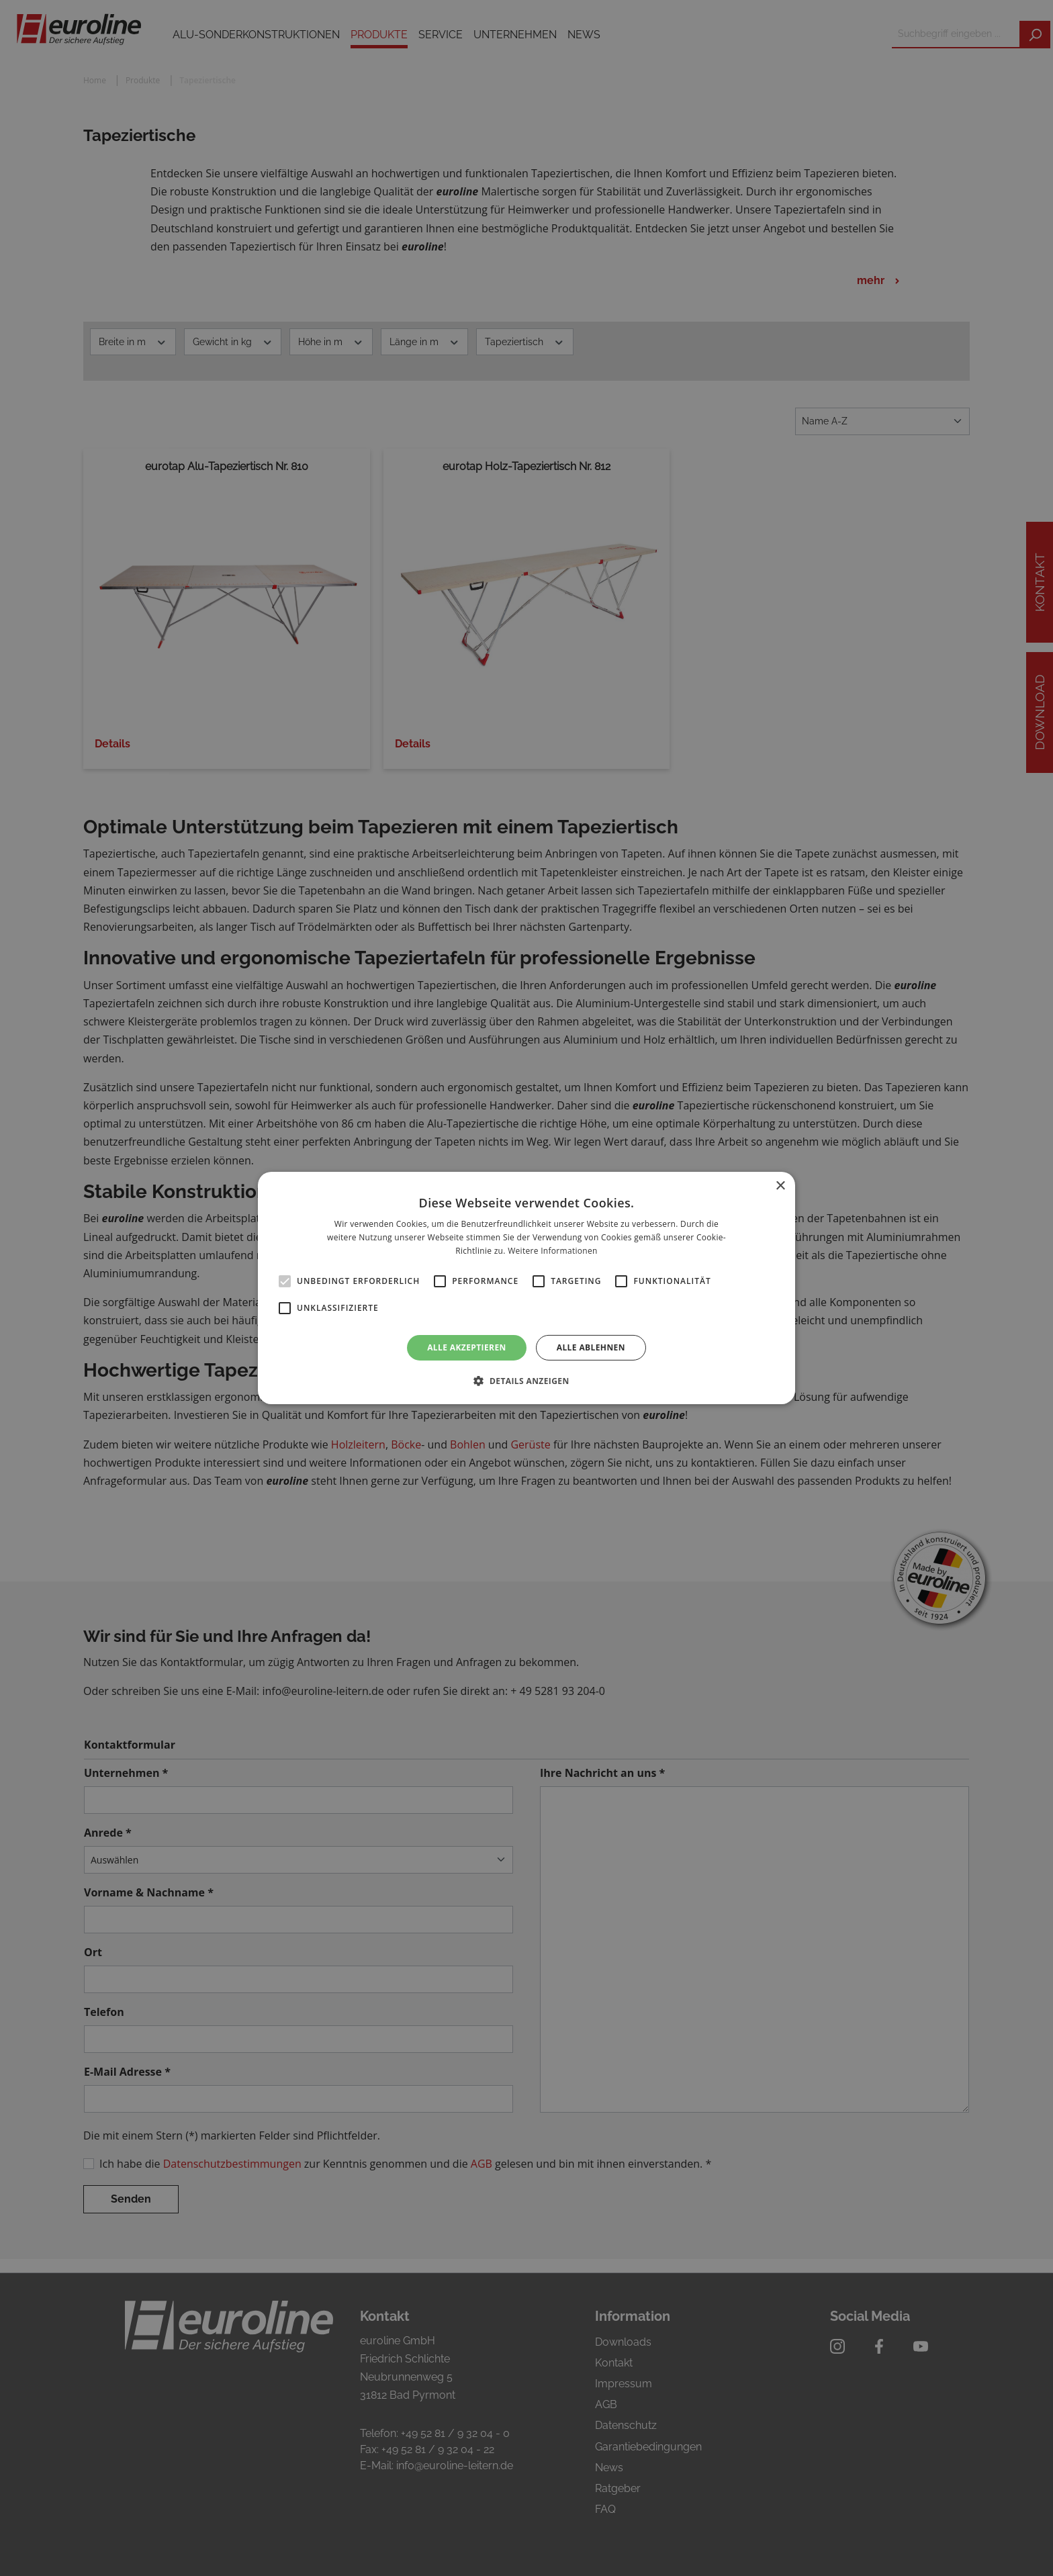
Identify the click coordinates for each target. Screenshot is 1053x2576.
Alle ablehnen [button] (591, 1347)
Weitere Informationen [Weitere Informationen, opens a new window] (553, 1250)
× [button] (780, 1186)
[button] (526, 1380)
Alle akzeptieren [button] (466, 1347)
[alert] (526, 1288)
